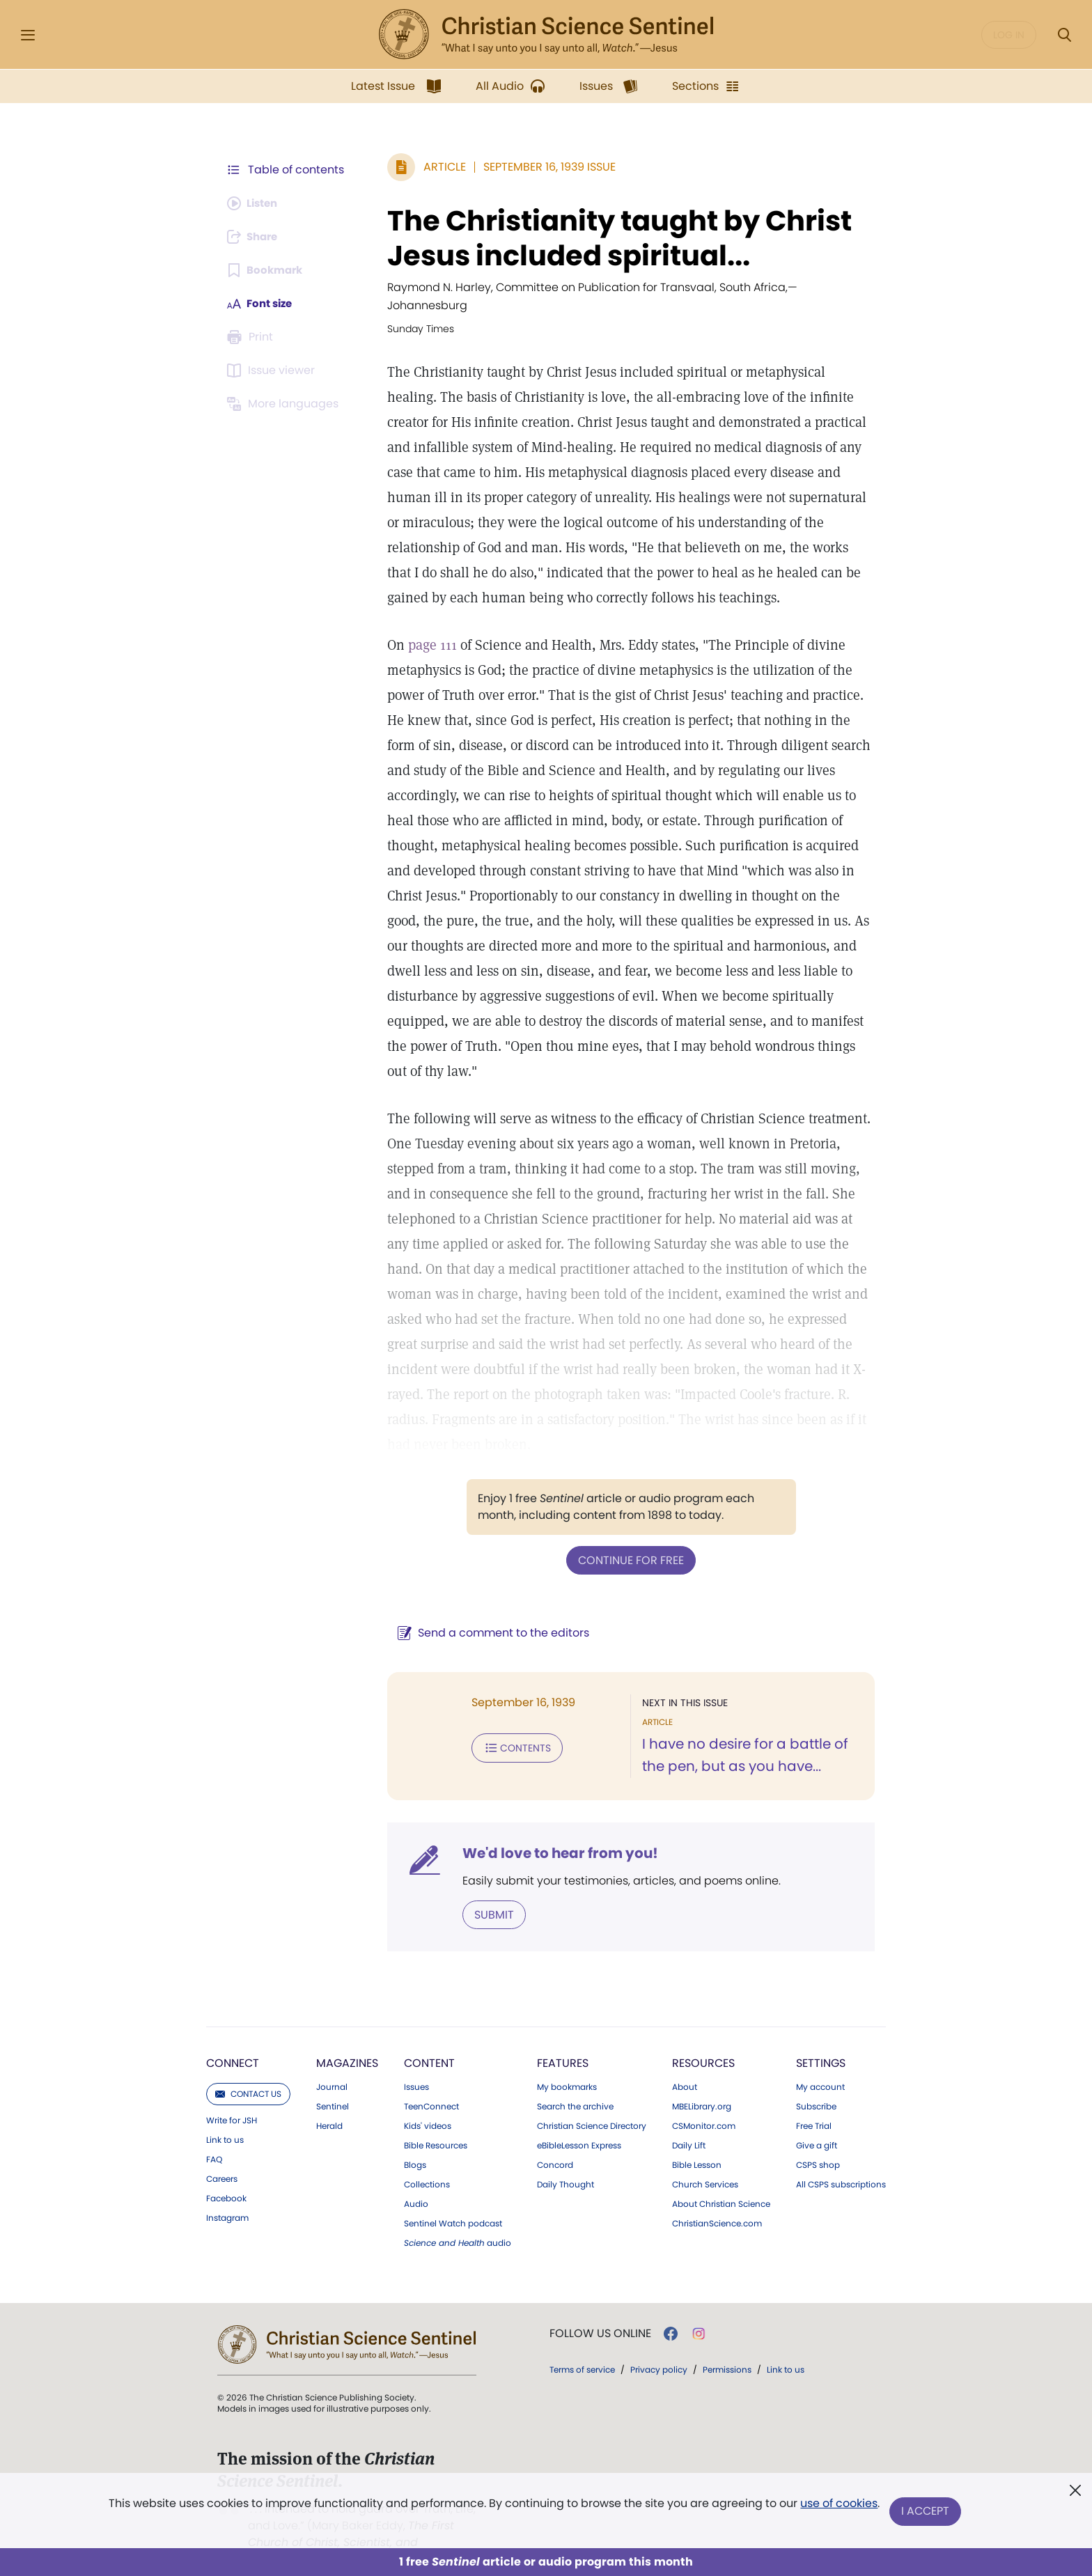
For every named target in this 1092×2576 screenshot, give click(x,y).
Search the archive (575, 2087)
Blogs (415, 2145)
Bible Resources (435, 2126)
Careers (221, 2159)
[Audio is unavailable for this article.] (255, 203)
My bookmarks (567, 2067)
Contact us (248, 2074)
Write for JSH (231, 2101)
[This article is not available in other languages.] (284, 404)
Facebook (226, 2179)
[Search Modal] (1064, 35)
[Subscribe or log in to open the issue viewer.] (273, 370)
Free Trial (814, 2106)
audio (457, 2223)
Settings (820, 2044)
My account (820, 2067)
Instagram (227, 2198)
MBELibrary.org (701, 2087)
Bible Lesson (697, 2145)
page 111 (425, 627)
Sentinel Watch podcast (453, 2204)
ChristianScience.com (717, 2204)
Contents (510, 1728)
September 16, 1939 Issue (542, 167)
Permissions (727, 2350)
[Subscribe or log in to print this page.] (252, 337)
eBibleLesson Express (579, 2126)
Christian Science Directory (591, 2106)
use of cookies (838, 2506)
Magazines (347, 2044)
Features (562, 2044)
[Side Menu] (28, 35)
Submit (487, 1895)
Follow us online (600, 2314)
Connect (232, 2044)
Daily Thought (565, 2165)
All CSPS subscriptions (841, 2165)
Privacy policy (658, 2350)
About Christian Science (721, 2184)
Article (437, 167)
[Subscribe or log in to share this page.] (255, 236)
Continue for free (627, 1541)
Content (429, 2044)
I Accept (926, 2512)
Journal (332, 2067)
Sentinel (332, 2087)
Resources (703, 2044)
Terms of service (582, 2350)
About (684, 2067)
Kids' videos (427, 2106)
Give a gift (816, 2126)
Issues (416, 2067)
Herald (329, 2106)
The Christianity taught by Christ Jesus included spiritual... (612, 238)
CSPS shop (818, 2145)
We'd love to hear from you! (553, 1834)
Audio (416, 2184)
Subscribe (816, 2087)
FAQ (214, 2140)
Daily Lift (688, 2126)
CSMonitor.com (703, 2106)
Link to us (225, 2120)
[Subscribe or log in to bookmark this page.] (267, 270)
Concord (555, 2145)
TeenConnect (431, 2087)
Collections (427, 2165)
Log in (1008, 35)
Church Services (705, 2165)
